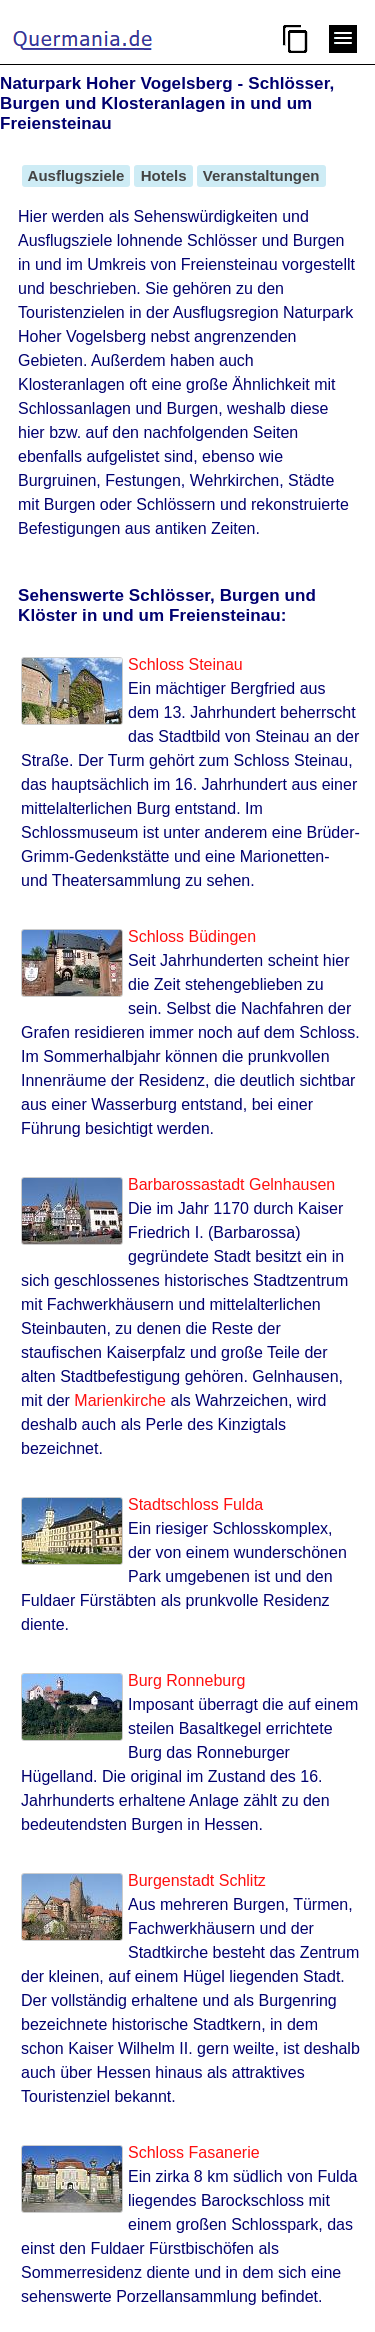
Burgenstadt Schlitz (197, 1880)
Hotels (163, 175)
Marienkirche (120, 1400)
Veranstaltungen (261, 175)
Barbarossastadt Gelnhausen (231, 1184)
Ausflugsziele (76, 175)
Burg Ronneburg (186, 1680)
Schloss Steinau (185, 664)
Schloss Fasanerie (194, 2152)
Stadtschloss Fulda (195, 1504)
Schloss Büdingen (192, 936)
